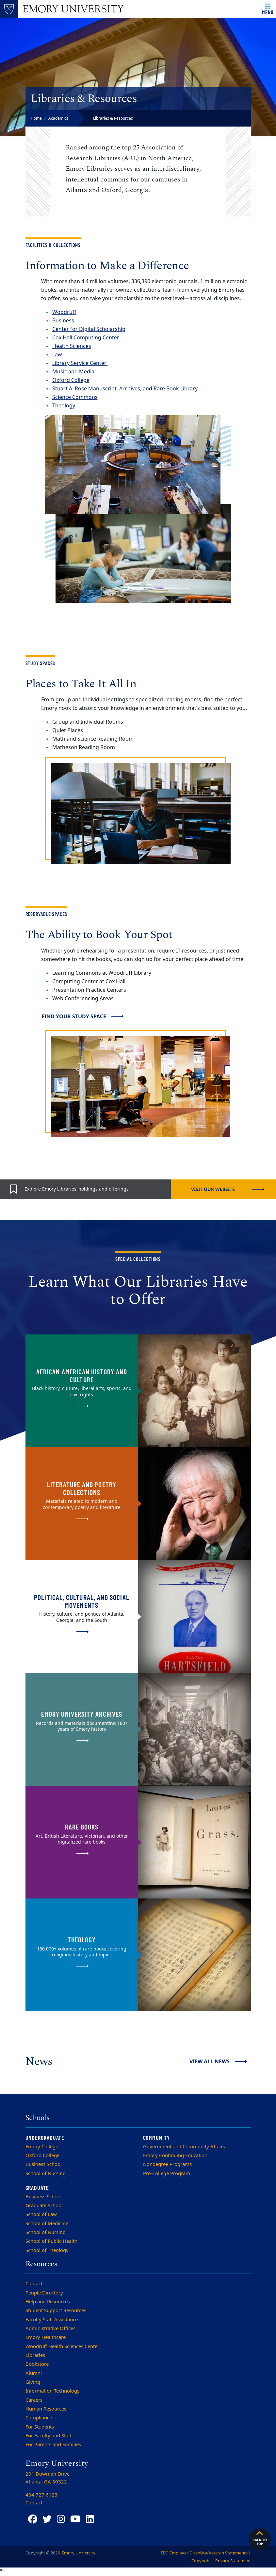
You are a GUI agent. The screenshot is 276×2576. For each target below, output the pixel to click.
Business (63, 321)
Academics (58, 118)
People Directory (44, 2292)
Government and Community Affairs (184, 2146)
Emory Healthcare (45, 2337)
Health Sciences (71, 346)
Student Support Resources (55, 2310)
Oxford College (42, 2155)
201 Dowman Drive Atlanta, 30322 (47, 2477)
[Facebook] (32, 2519)
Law (57, 355)
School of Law (41, 2214)
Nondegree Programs (167, 2164)
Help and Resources (47, 2301)
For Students (39, 2426)
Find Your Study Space (73, 1016)
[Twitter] (47, 2519)
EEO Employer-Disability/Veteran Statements (204, 2553)
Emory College (41, 2146)
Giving (32, 2382)
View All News (209, 2061)
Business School (43, 2164)
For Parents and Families (53, 2444)
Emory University (78, 2553)
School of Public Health (51, 2241)
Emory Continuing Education (175, 2155)
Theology (63, 406)
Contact (33, 2283)
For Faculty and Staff (48, 2435)
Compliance (38, 2417)
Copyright (201, 2561)
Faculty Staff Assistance (51, 2319)
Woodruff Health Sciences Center (62, 2346)
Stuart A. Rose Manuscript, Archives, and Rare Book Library (125, 389)
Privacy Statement (233, 2561)
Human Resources (45, 2409)
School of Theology (47, 2250)
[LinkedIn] (90, 2519)
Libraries (35, 2355)
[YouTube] (75, 2519)
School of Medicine (46, 2223)
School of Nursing (45, 2173)
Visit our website (213, 1189)
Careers (33, 2400)
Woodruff (64, 312)
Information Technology (52, 2391)
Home (36, 118)
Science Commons (75, 397)
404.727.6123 (41, 2495)
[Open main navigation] (268, 8)
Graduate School (44, 2205)
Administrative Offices (50, 2328)
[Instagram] (61, 2519)
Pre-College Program (166, 2173)
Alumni (33, 2373)
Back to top (259, 2538)
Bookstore (37, 2364)
